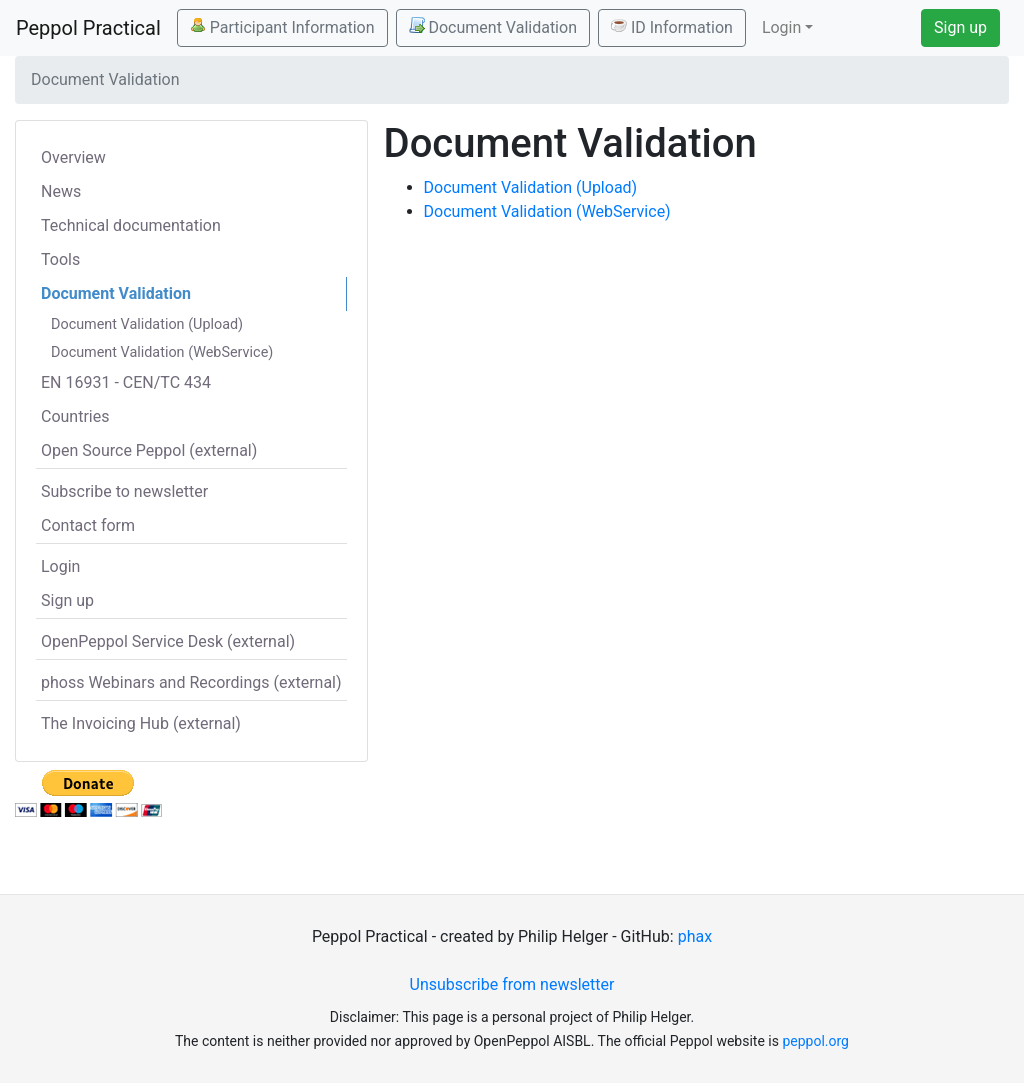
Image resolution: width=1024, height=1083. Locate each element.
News (61, 191)
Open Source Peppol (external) (149, 450)
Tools (60, 259)
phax (695, 936)
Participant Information (282, 27)
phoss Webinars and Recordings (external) (191, 682)
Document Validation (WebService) (162, 352)
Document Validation (493, 27)
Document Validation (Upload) (147, 324)
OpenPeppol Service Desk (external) (168, 641)
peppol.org (815, 1041)
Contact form (88, 525)
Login (60, 566)
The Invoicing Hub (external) (141, 723)
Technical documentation (131, 225)
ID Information (672, 27)
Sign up (960, 27)
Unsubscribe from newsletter (512, 984)
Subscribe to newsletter (124, 491)
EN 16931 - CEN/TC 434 (126, 382)
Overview (73, 157)
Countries (75, 416)
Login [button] (781, 27)
